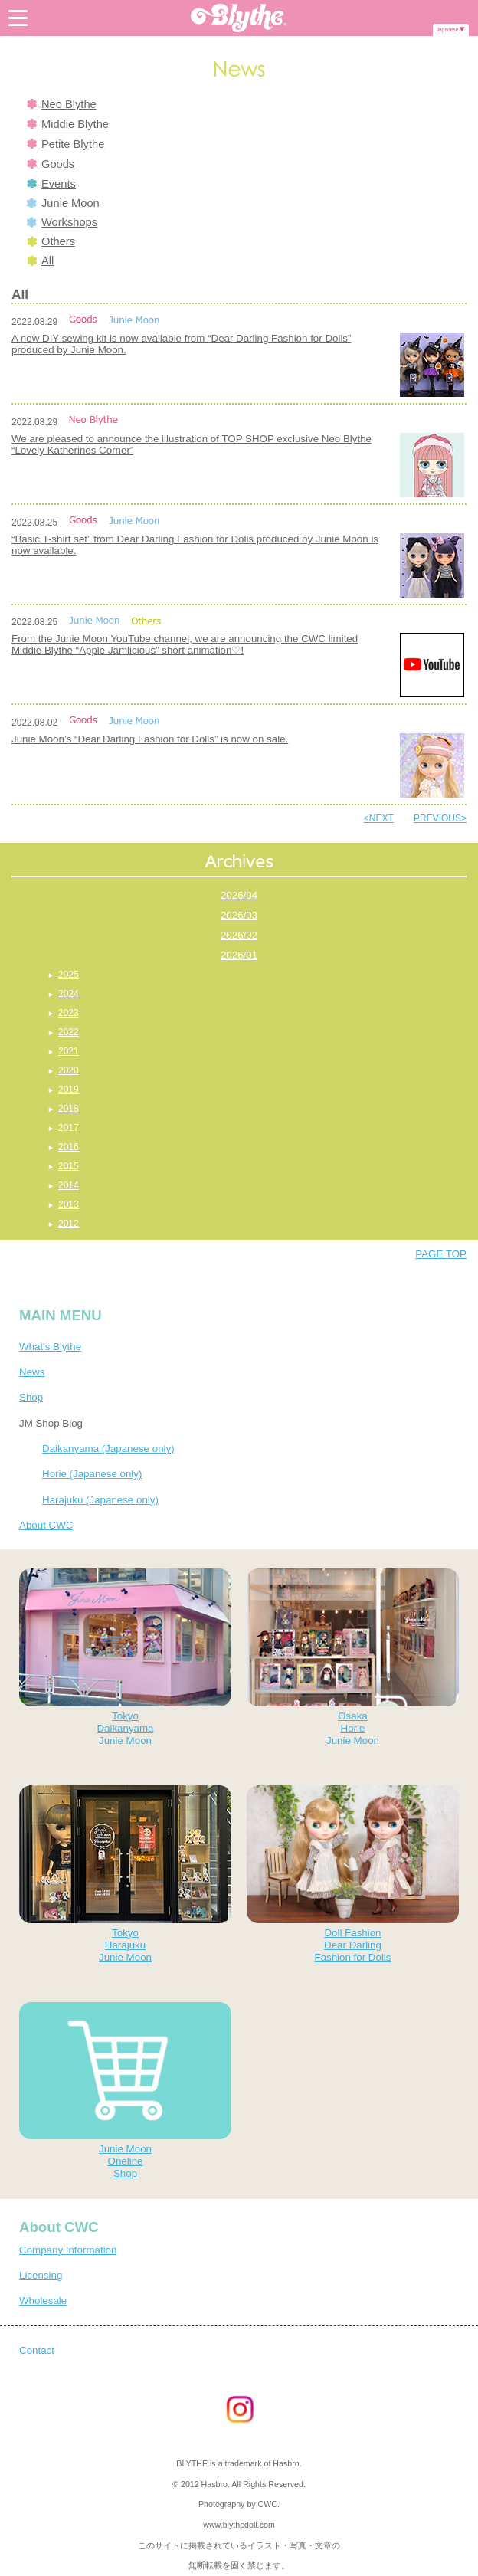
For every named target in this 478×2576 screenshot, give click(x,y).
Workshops (62, 222)
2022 (68, 1032)
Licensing (40, 2275)
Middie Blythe (68, 124)
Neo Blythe (62, 104)
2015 (68, 1166)
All (40, 260)
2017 (68, 1127)
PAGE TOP (441, 1254)
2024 (68, 993)
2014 (68, 1185)
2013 (68, 1204)
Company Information (67, 2250)
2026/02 (239, 935)
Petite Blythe (65, 144)
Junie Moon (63, 203)
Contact (36, 2350)
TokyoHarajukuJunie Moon (125, 1874)
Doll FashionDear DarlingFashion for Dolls (353, 1874)
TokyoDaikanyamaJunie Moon (125, 1657)
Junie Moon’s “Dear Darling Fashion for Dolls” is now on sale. (149, 739)
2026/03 (239, 915)
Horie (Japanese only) (92, 1474)
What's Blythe (50, 1346)
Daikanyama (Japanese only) (108, 1448)
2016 (68, 1147)
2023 (68, 1013)
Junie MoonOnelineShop (125, 2091)
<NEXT (379, 818)
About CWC (46, 1525)
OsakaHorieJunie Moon (353, 1657)
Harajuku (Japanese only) (100, 1500)
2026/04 (239, 895)
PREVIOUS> (440, 818)
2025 (68, 974)
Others (51, 241)
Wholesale (43, 2300)
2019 (68, 1089)
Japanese (448, 29)
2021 (68, 1051)
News (31, 1372)
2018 (68, 1108)
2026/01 (239, 955)
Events (51, 184)
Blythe (239, 18)
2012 (68, 1223)
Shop (31, 1397)
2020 (68, 1070)
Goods (50, 164)
